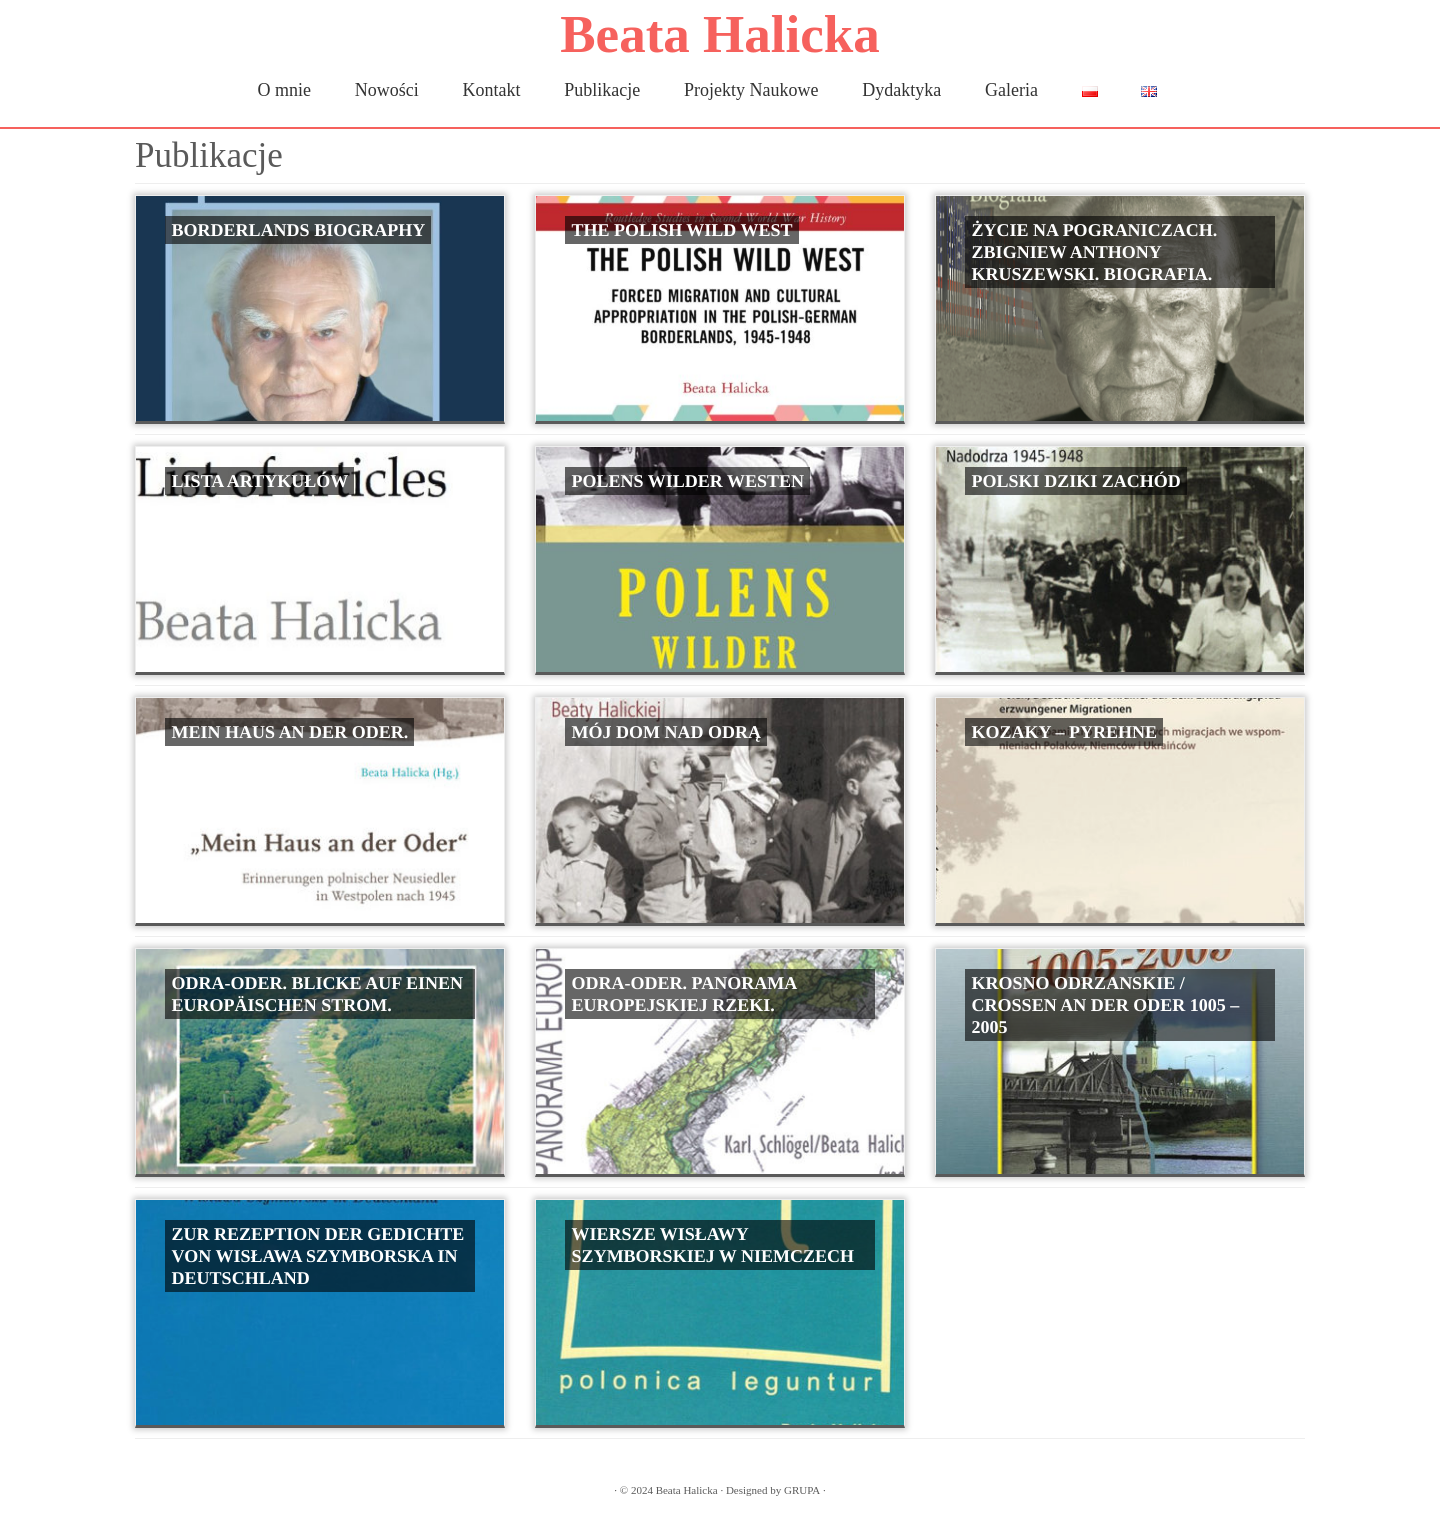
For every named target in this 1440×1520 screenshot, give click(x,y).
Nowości (387, 90)
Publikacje (602, 90)
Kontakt (492, 90)
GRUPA (802, 1490)
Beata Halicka (719, 34)
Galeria (1011, 90)
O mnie (285, 90)
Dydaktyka (901, 90)
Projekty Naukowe (751, 90)
